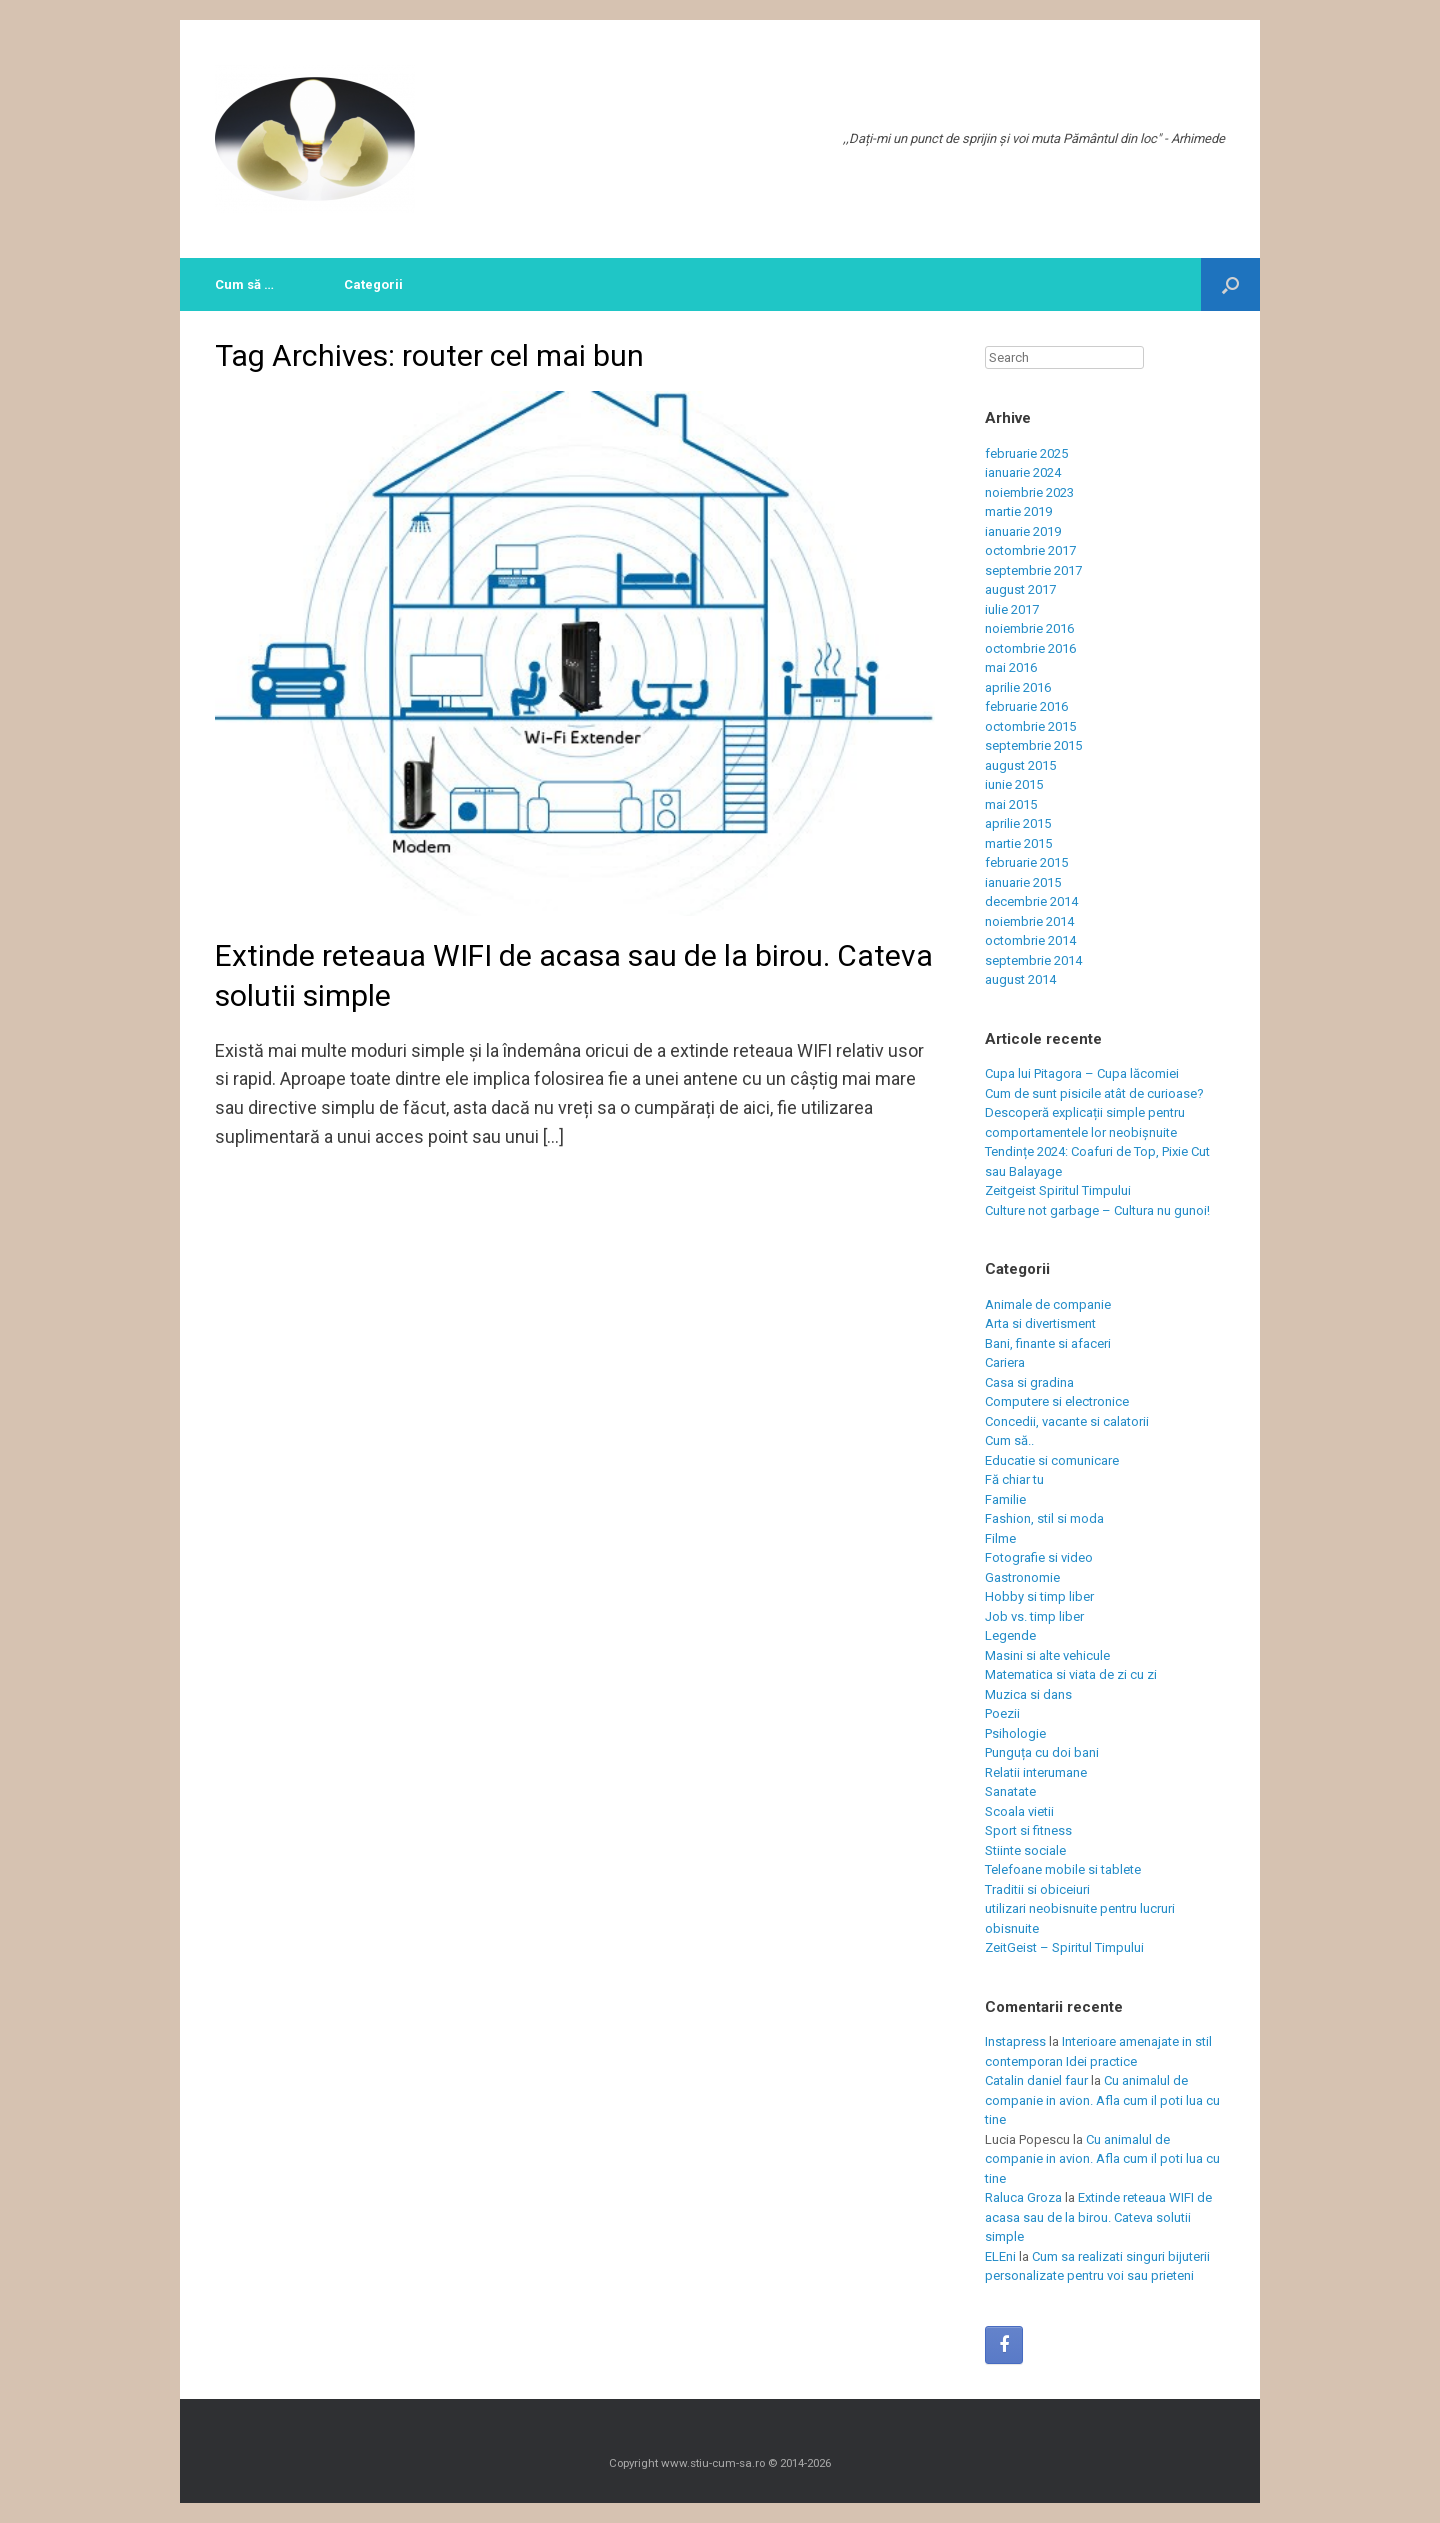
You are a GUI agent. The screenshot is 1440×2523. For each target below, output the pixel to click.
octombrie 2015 (1030, 726)
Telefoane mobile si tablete (1063, 1869)
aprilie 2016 (1018, 687)
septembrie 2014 (1033, 960)
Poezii (1002, 1713)
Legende (1010, 1635)
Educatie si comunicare (1052, 1460)
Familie (1005, 1499)
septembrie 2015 (1033, 745)
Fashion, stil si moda (1044, 1518)
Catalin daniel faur (1036, 2080)
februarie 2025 (1026, 453)
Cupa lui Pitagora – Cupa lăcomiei (1082, 1073)
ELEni (1000, 2256)
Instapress (1015, 2041)
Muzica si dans (1028, 1694)
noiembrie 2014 (1029, 921)
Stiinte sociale (1025, 1850)
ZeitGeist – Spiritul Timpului (1064, 1947)
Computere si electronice (1057, 1401)
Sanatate (1010, 1791)
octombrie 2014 (1030, 940)
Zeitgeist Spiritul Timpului (1058, 1190)
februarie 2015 (1026, 862)
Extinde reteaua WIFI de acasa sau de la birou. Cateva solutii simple (1098, 2217)
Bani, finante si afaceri (1048, 1343)
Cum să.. (1009, 1440)
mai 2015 (1011, 804)
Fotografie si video (1039, 1557)
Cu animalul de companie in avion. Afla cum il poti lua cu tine (1102, 2100)
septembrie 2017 (1033, 570)
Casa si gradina (1029, 1382)
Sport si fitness (1028, 1830)
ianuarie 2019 (1023, 531)
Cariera (1005, 1362)
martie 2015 (1018, 843)
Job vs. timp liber (1034, 1616)
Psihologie (1015, 1733)
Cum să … (244, 284)
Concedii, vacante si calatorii (1067, 1421)
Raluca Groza (1023, 2197)
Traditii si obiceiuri (1037, 1889)
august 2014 (1020, 979)
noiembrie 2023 (1029, 492)
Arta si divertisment (1040, 1323)
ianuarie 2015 (1023, 882)
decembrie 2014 (1031, 901)
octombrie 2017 (1030, 550)
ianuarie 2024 (1023, 472)
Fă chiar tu (1014, 1479)
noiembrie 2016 (1029, 628)
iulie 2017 (1012, 609)
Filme (1000, 1538)
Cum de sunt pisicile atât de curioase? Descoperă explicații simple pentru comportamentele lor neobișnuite (1094, 1113)
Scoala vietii (1019, 1811)
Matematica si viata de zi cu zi (1071, 1674)
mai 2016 (1011, 667)
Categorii (373, 284)
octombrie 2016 (1030, 648)
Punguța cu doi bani (1042, 1752)
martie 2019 (1018, 511)
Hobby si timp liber (1039, 1596)
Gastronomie (1022, 1577)
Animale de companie (1048, 1304)
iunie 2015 (1014, 784)
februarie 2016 (1026, 706)
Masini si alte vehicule (1047, 1655)
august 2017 (1020, 589)
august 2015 (1020, 765)
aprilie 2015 (1018, 823)
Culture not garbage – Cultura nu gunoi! (1097, 1210)
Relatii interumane (1036, 1772)
